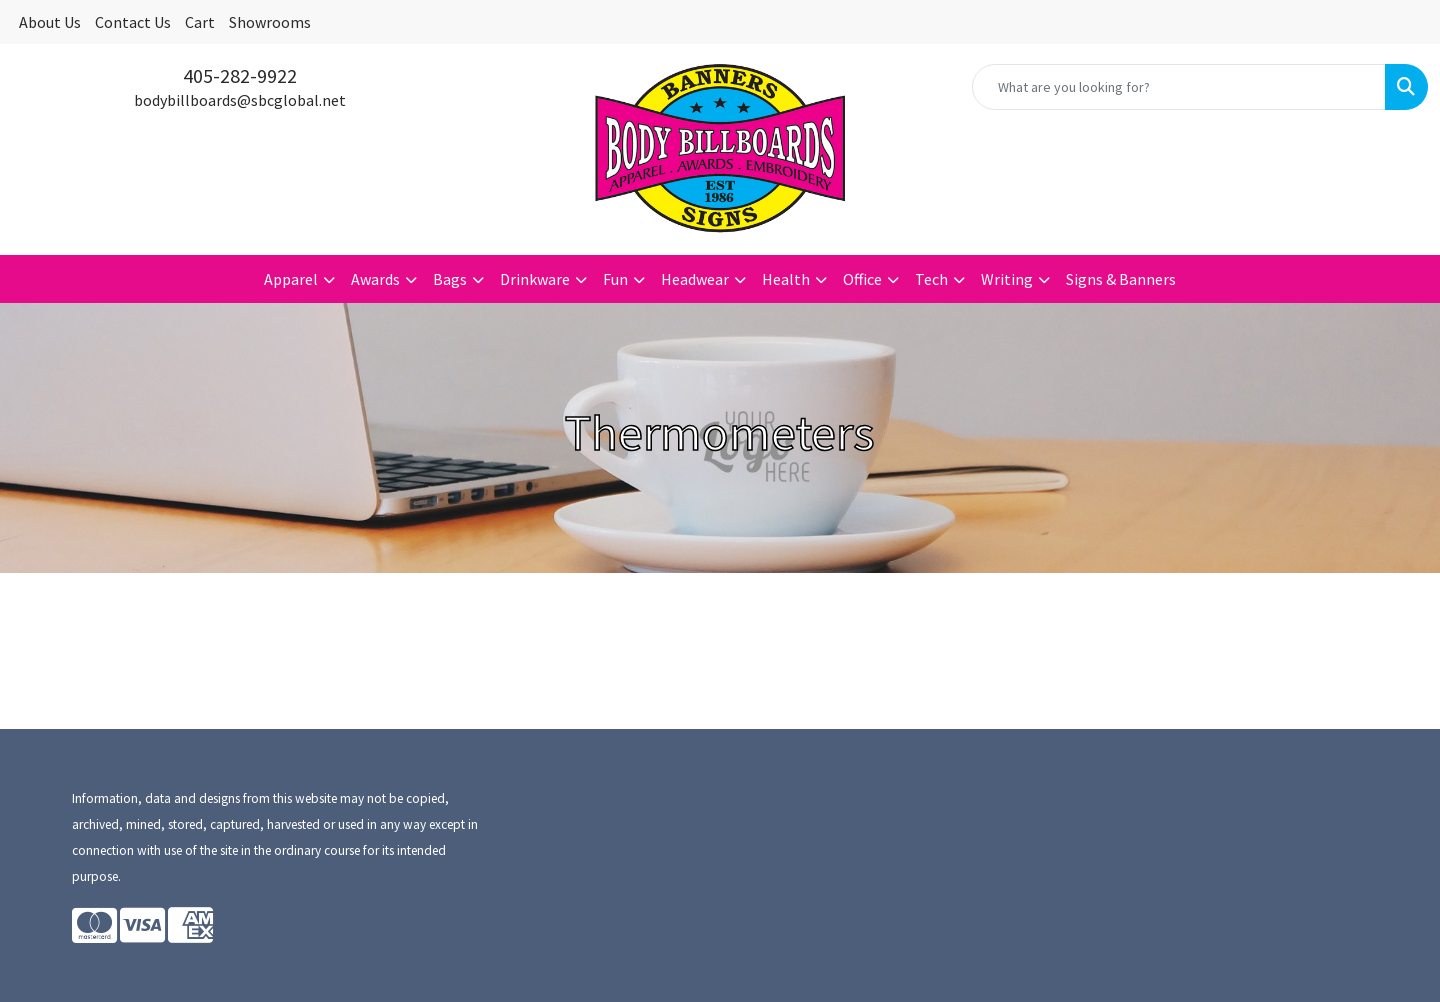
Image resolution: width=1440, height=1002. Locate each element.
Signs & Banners (1121, 279)
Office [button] (862, 279)
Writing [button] (1007, 279)
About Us (50, 22)
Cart (200, 22)
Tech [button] (931, 279)
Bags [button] (450, 279)
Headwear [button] (695, 279)
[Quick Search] (1179, 87)
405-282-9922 (240, 75)
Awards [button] (375, 279)
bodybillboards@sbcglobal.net (240, 100)
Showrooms (270, 22)
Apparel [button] (291, 279)
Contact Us (133, 22)
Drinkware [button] (535, 279)
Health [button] (786, 279)
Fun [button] (615, 279)
